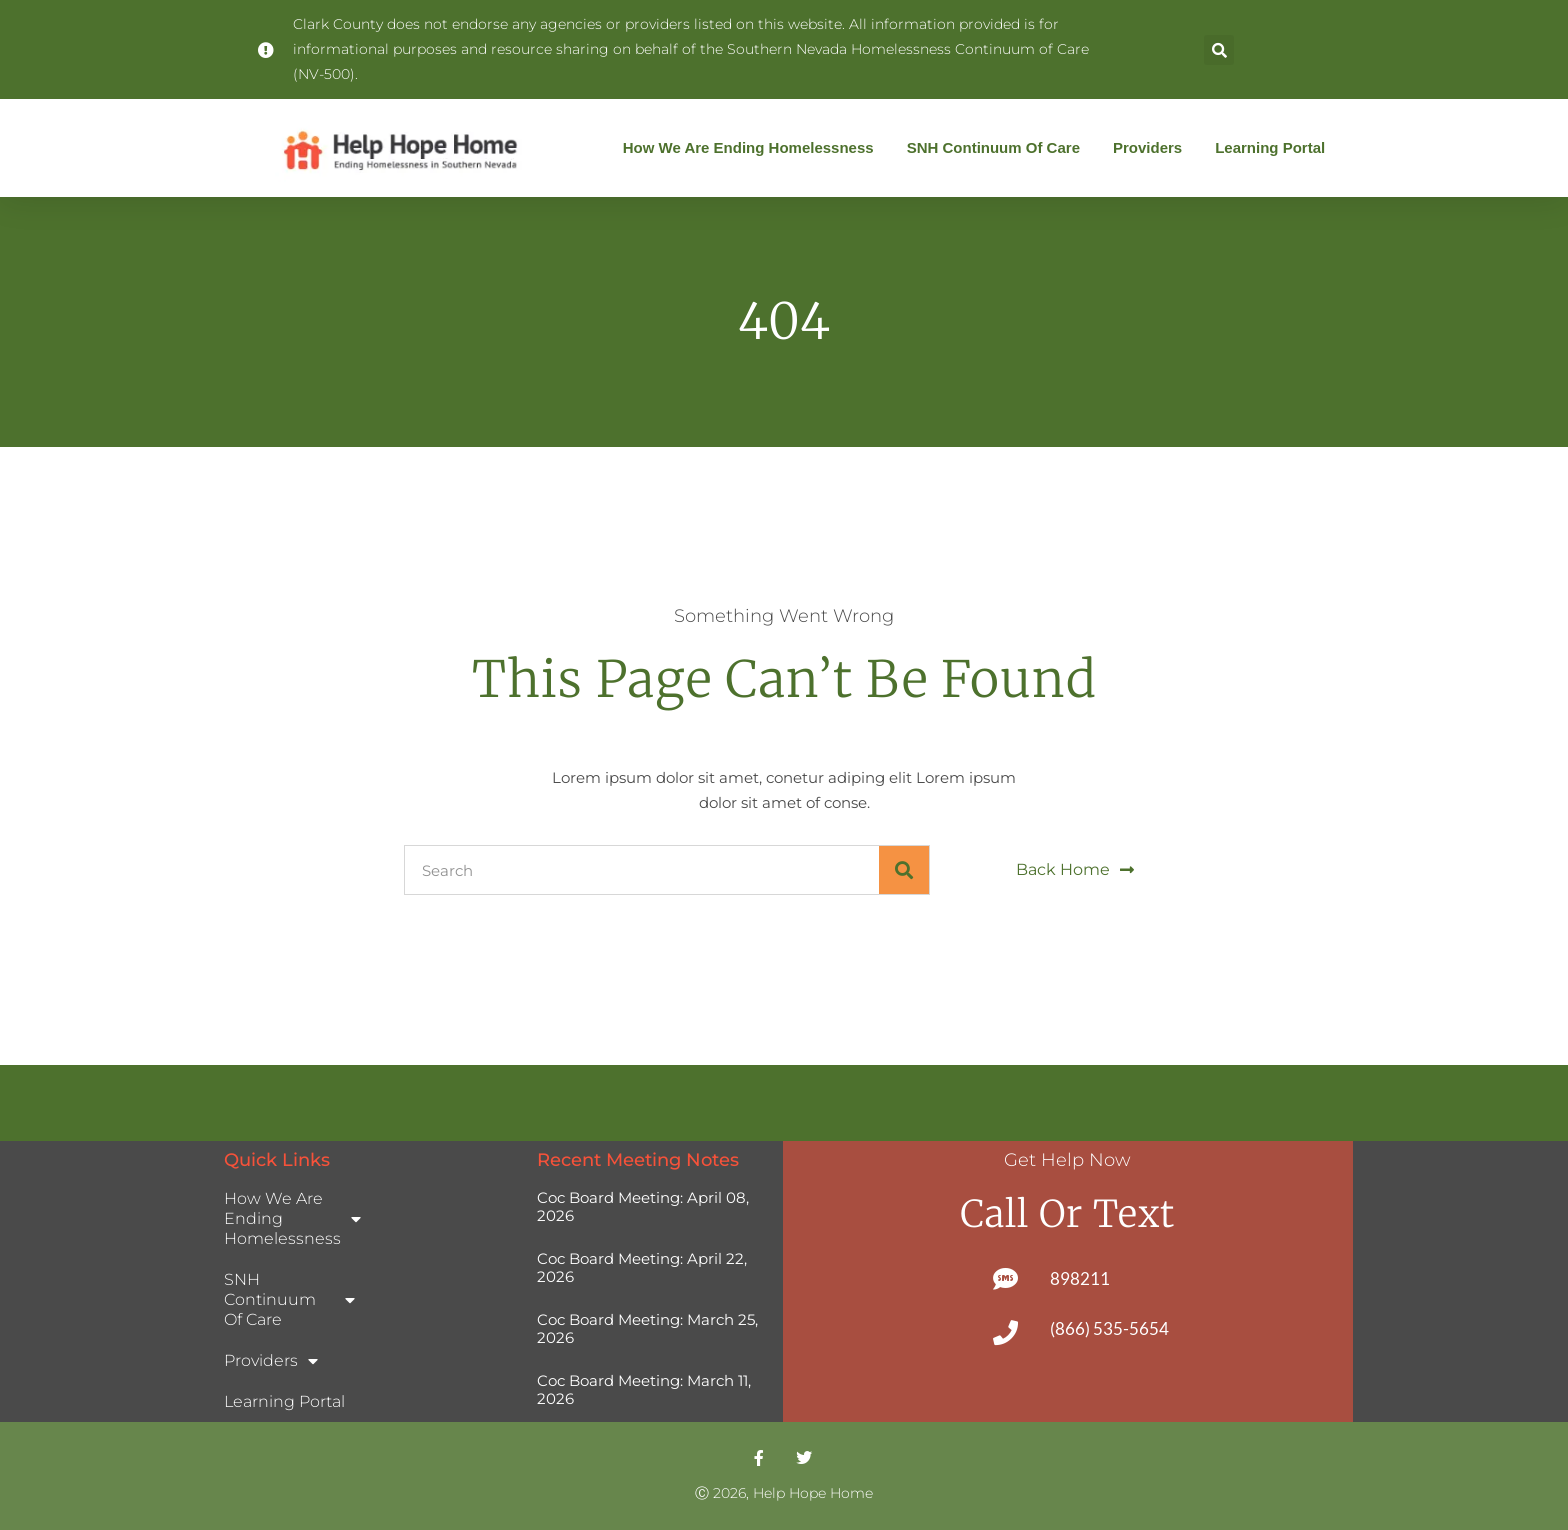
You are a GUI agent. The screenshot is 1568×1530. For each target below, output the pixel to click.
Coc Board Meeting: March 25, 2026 (647, 1328)
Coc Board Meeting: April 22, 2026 (642, 1267)
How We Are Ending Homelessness (753, 148)
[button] (1219, 50)
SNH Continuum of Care (998, 148)
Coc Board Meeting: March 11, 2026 (644, 1389)
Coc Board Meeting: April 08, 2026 (643, 1206)
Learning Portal (1270, 147)
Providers (1152, 148)
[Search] (904, 870)
